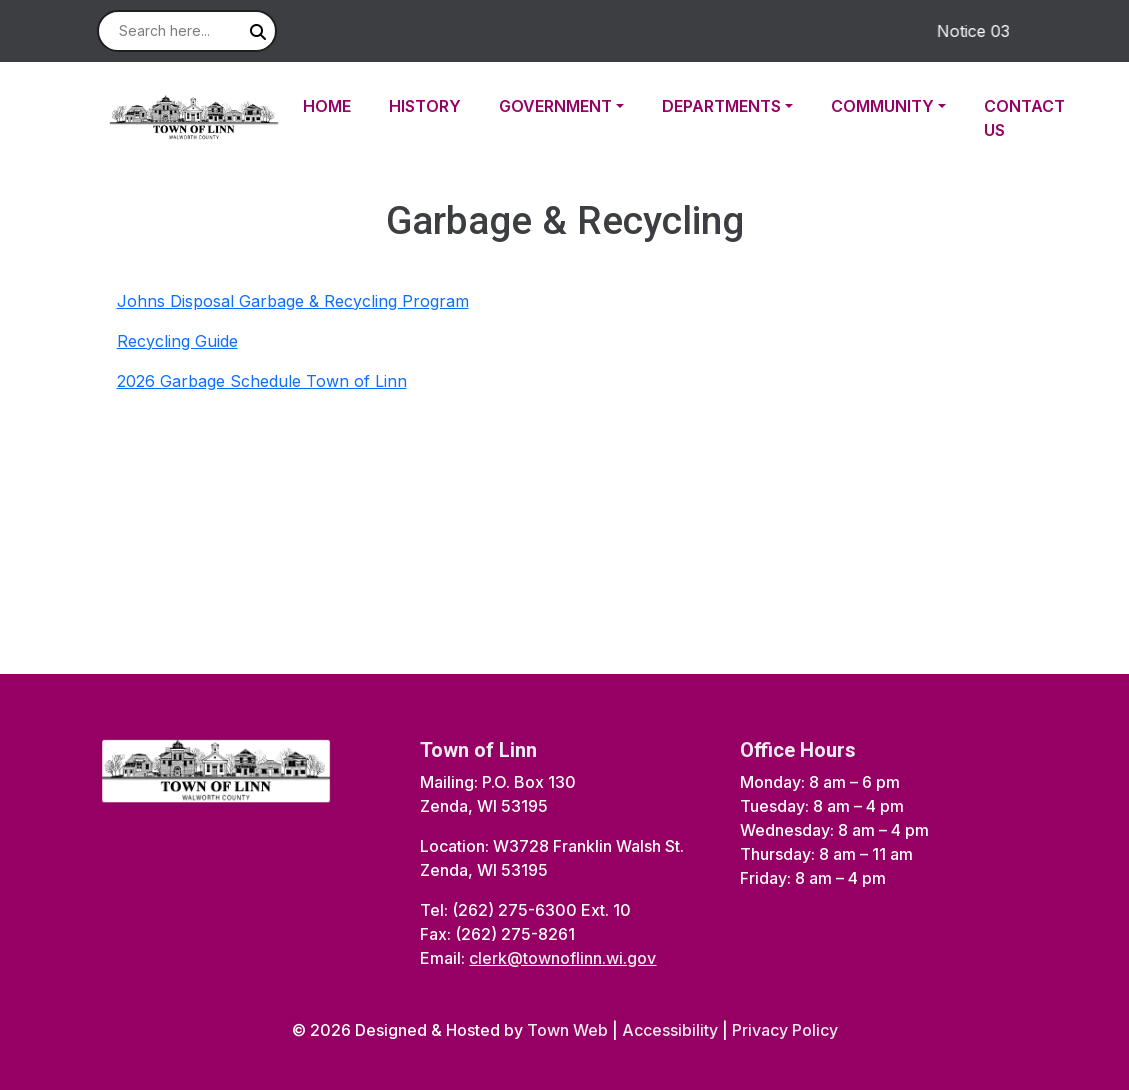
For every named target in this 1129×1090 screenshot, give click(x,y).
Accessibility (670, 1030)
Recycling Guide (177, 341)
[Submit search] (258, 32)
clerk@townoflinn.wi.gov (562, 958)
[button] (572, 106)
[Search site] (187, 31)
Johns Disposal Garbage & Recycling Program (293, 301)
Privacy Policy (785, 1030)
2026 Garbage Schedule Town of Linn (262, 381)
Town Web (567, 1030)
